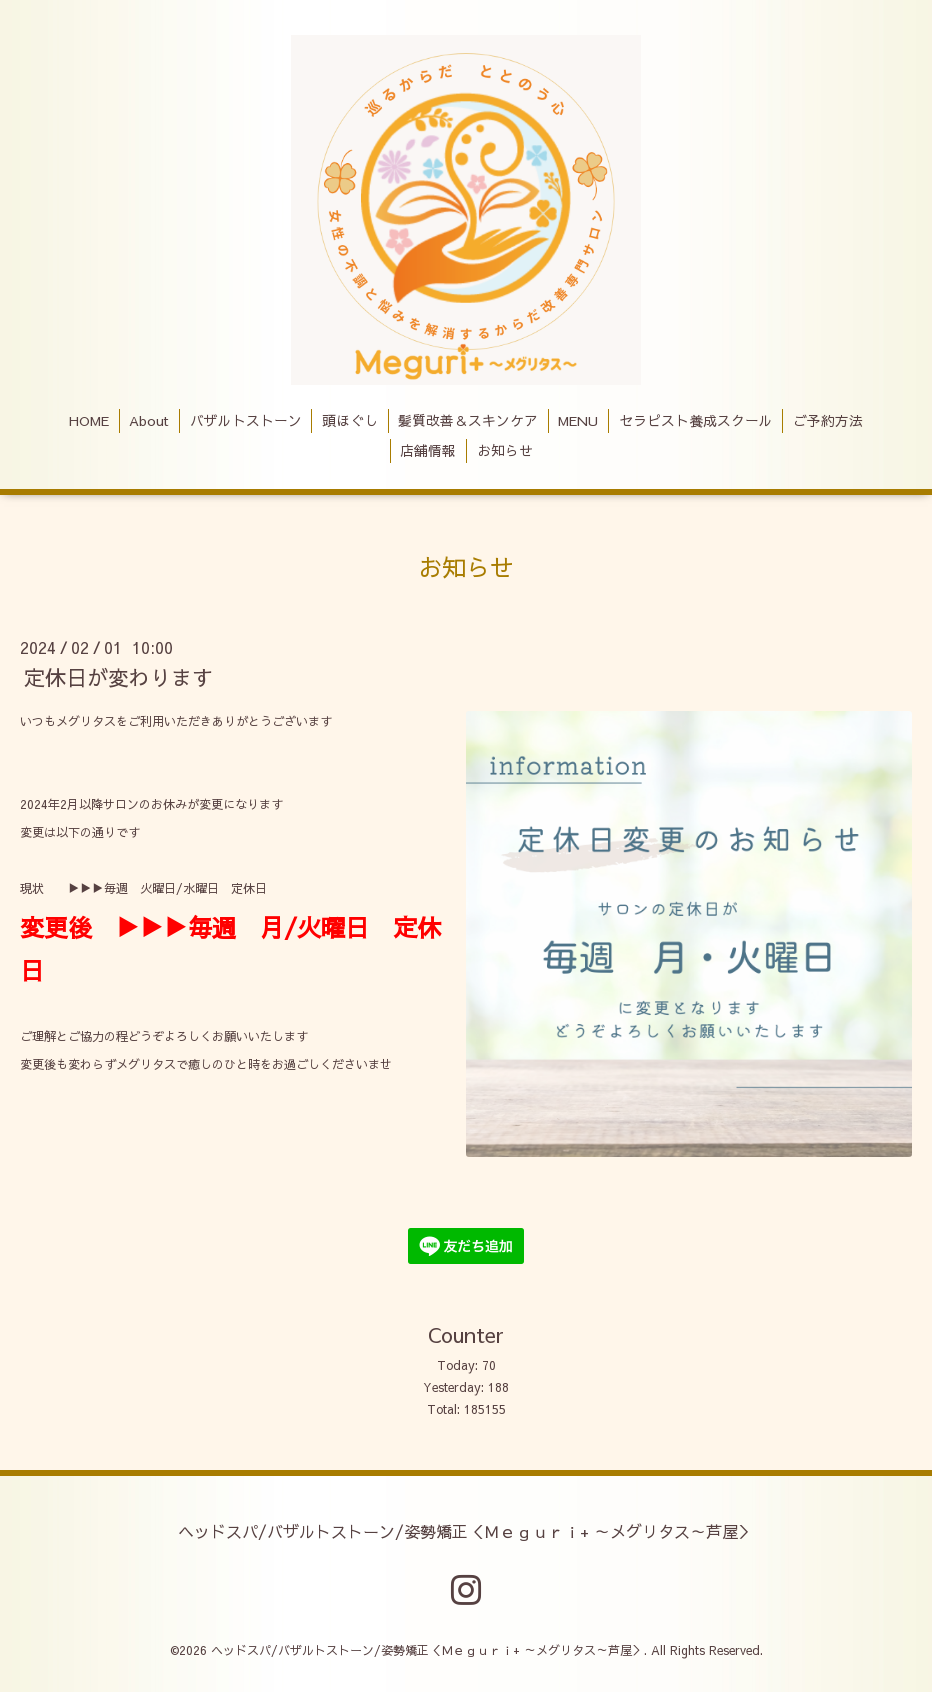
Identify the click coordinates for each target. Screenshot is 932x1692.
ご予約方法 (828, 420)
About (149, 420)
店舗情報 (428, 450)
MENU (578, 420)
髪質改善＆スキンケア (468, 420)
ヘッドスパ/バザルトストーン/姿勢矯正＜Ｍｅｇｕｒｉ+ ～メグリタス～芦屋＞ (466, 1530)
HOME (89, 420)
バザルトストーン (246, 420)
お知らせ (505, 450)
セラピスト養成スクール (696, 420)
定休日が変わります (118, 677)
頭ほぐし (350, 420)
